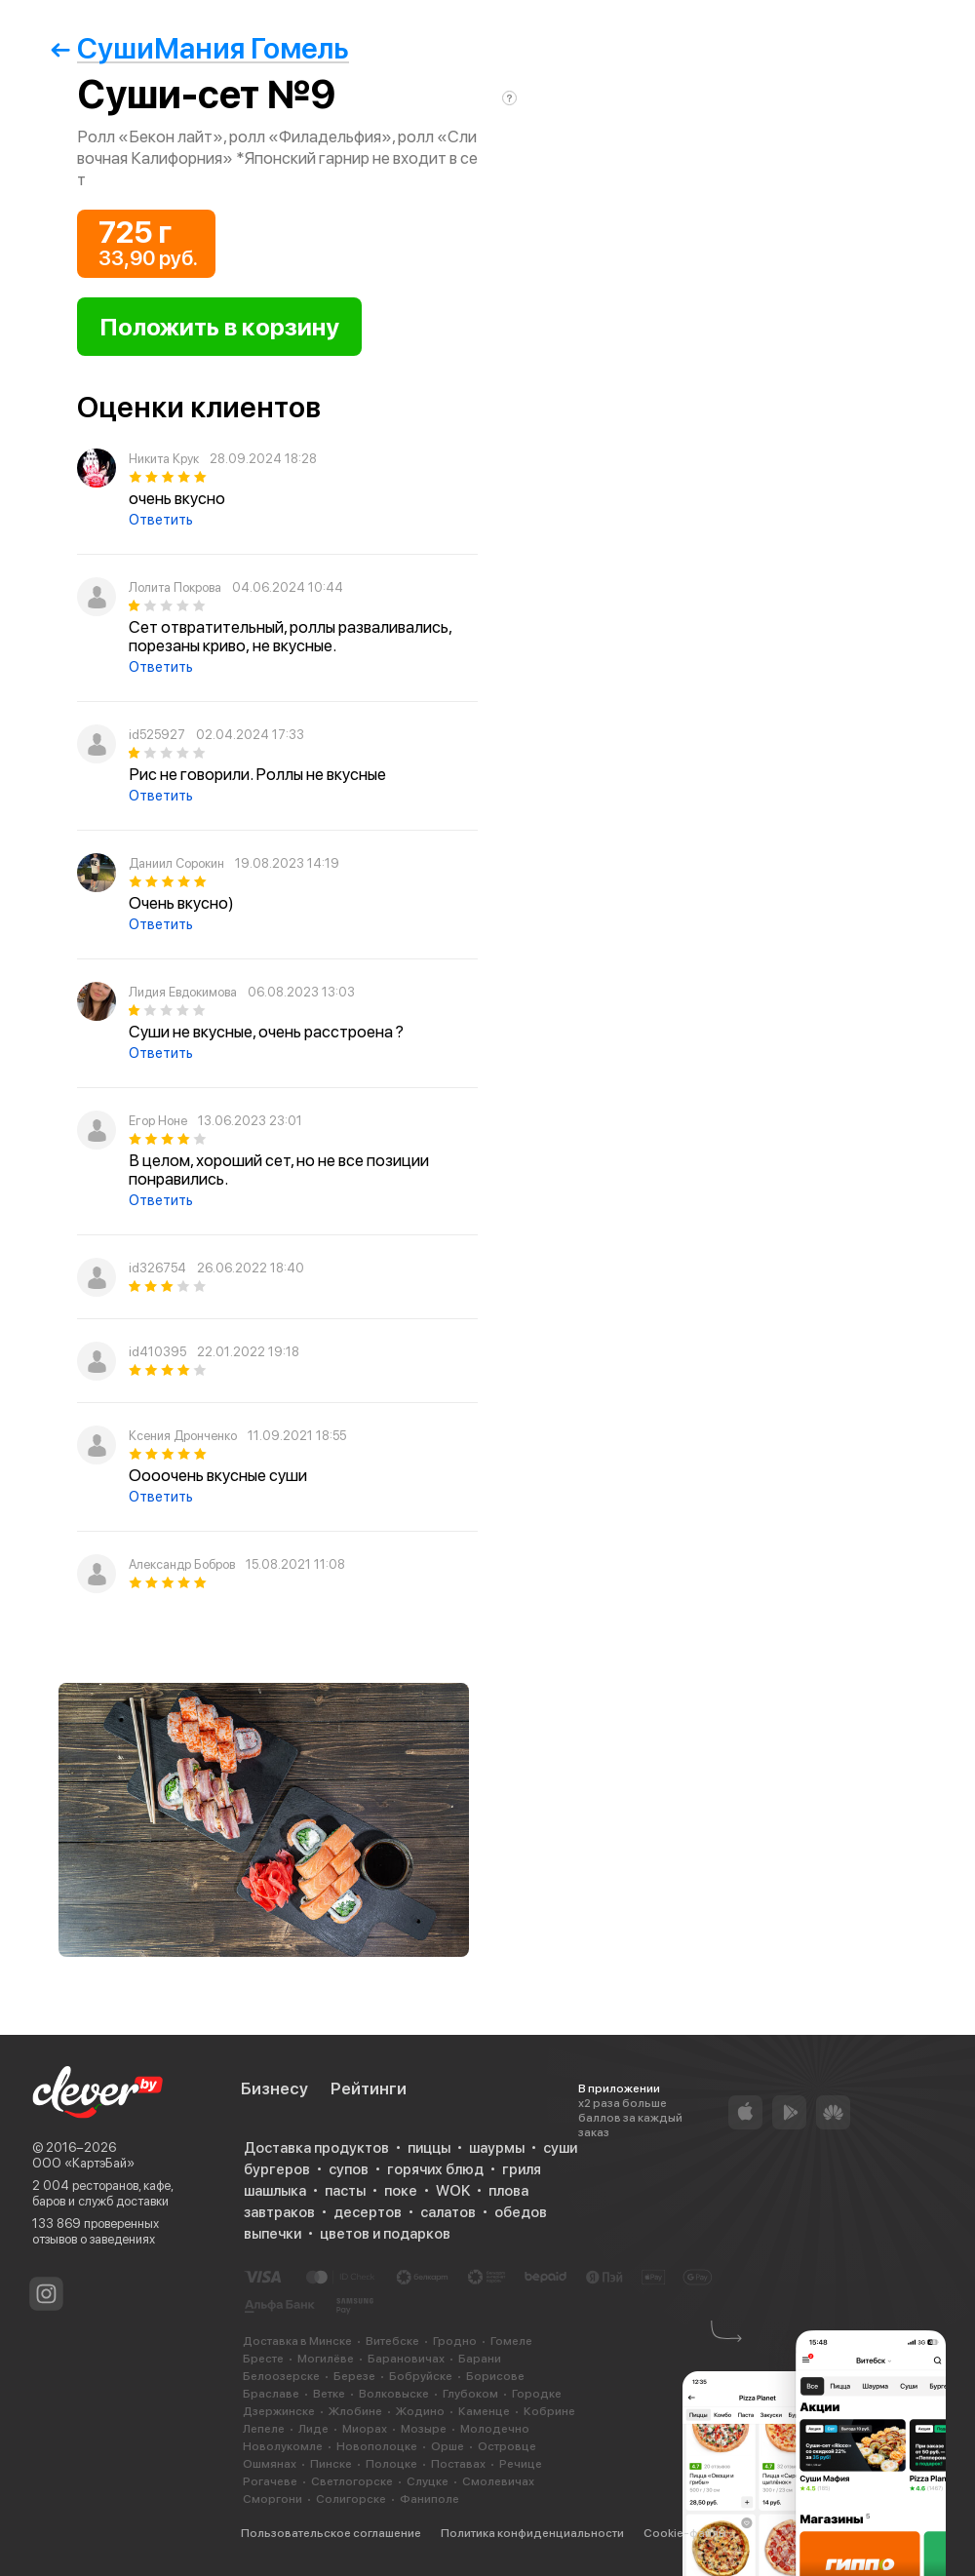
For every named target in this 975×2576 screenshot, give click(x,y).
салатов (448, 2212)
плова (508, 2191)
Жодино (420, 2411)
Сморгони (272, 2499)
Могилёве (325, 2358)
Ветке (329, 2393)
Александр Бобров (182, 1564)
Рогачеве (270, 2481)
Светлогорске (352, 2481)
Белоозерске (281, 2376)
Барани (479, 2358)
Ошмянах (269, 2464)
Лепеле (264, 2429)
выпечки (272, 2234)
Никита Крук (164, 458)
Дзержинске (279, 2411)
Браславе (271, 2393)
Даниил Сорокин (176, 863)
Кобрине (549, 2411)
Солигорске (351, 2499)
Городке (537, 2393)
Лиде (313, 2429)
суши (560, 2148)
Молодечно (494, 2429)
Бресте (263, 2358)
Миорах (364, 2429)
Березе (354, 2376)
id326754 (157, 1268)
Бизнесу (274, 2088)
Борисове (495, 2376)
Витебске (392, 2341)
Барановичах (406, 2358)
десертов (367, 2212)
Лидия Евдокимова (183, 992)
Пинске (331, 2464)
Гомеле (511, 2341)
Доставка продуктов (316, 2148)
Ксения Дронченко (183, 1435)
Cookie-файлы (685, 2533)
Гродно (455, 2341)
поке (400, 2191)
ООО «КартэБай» (83, 2163)
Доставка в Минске (297, 2341)
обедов (520, 2212)
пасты (345, 2191)
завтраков (279, 2212)
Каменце (484, 2411)
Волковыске (394, 2393)
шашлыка (275, 2191)
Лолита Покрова (175, 587)
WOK (453, 2191)
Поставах (458, 2464)
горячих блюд (435, 2169)
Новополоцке (376, 2446)
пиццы (429, 2148)
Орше (447, 2446)
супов (349, 2169)
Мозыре (424, 2429)
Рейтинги (369, 2088)
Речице (520, 2464)
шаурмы (497, 2148)
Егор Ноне (158, 1120)
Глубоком (470, 2393)
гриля (521, 2169)
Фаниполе (429, 2499)
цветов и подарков (385, 2234)
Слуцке (427, 2481)
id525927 (157, 734)
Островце (507, 2446)
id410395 (157, 1352)
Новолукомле (283, 2446)
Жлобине (355, 2411)
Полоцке (391, 2464)
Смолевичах (498, 2481)
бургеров (277, 2169)
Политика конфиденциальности (532, 2533)
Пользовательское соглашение (331, 2533)
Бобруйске (420, 2376)
